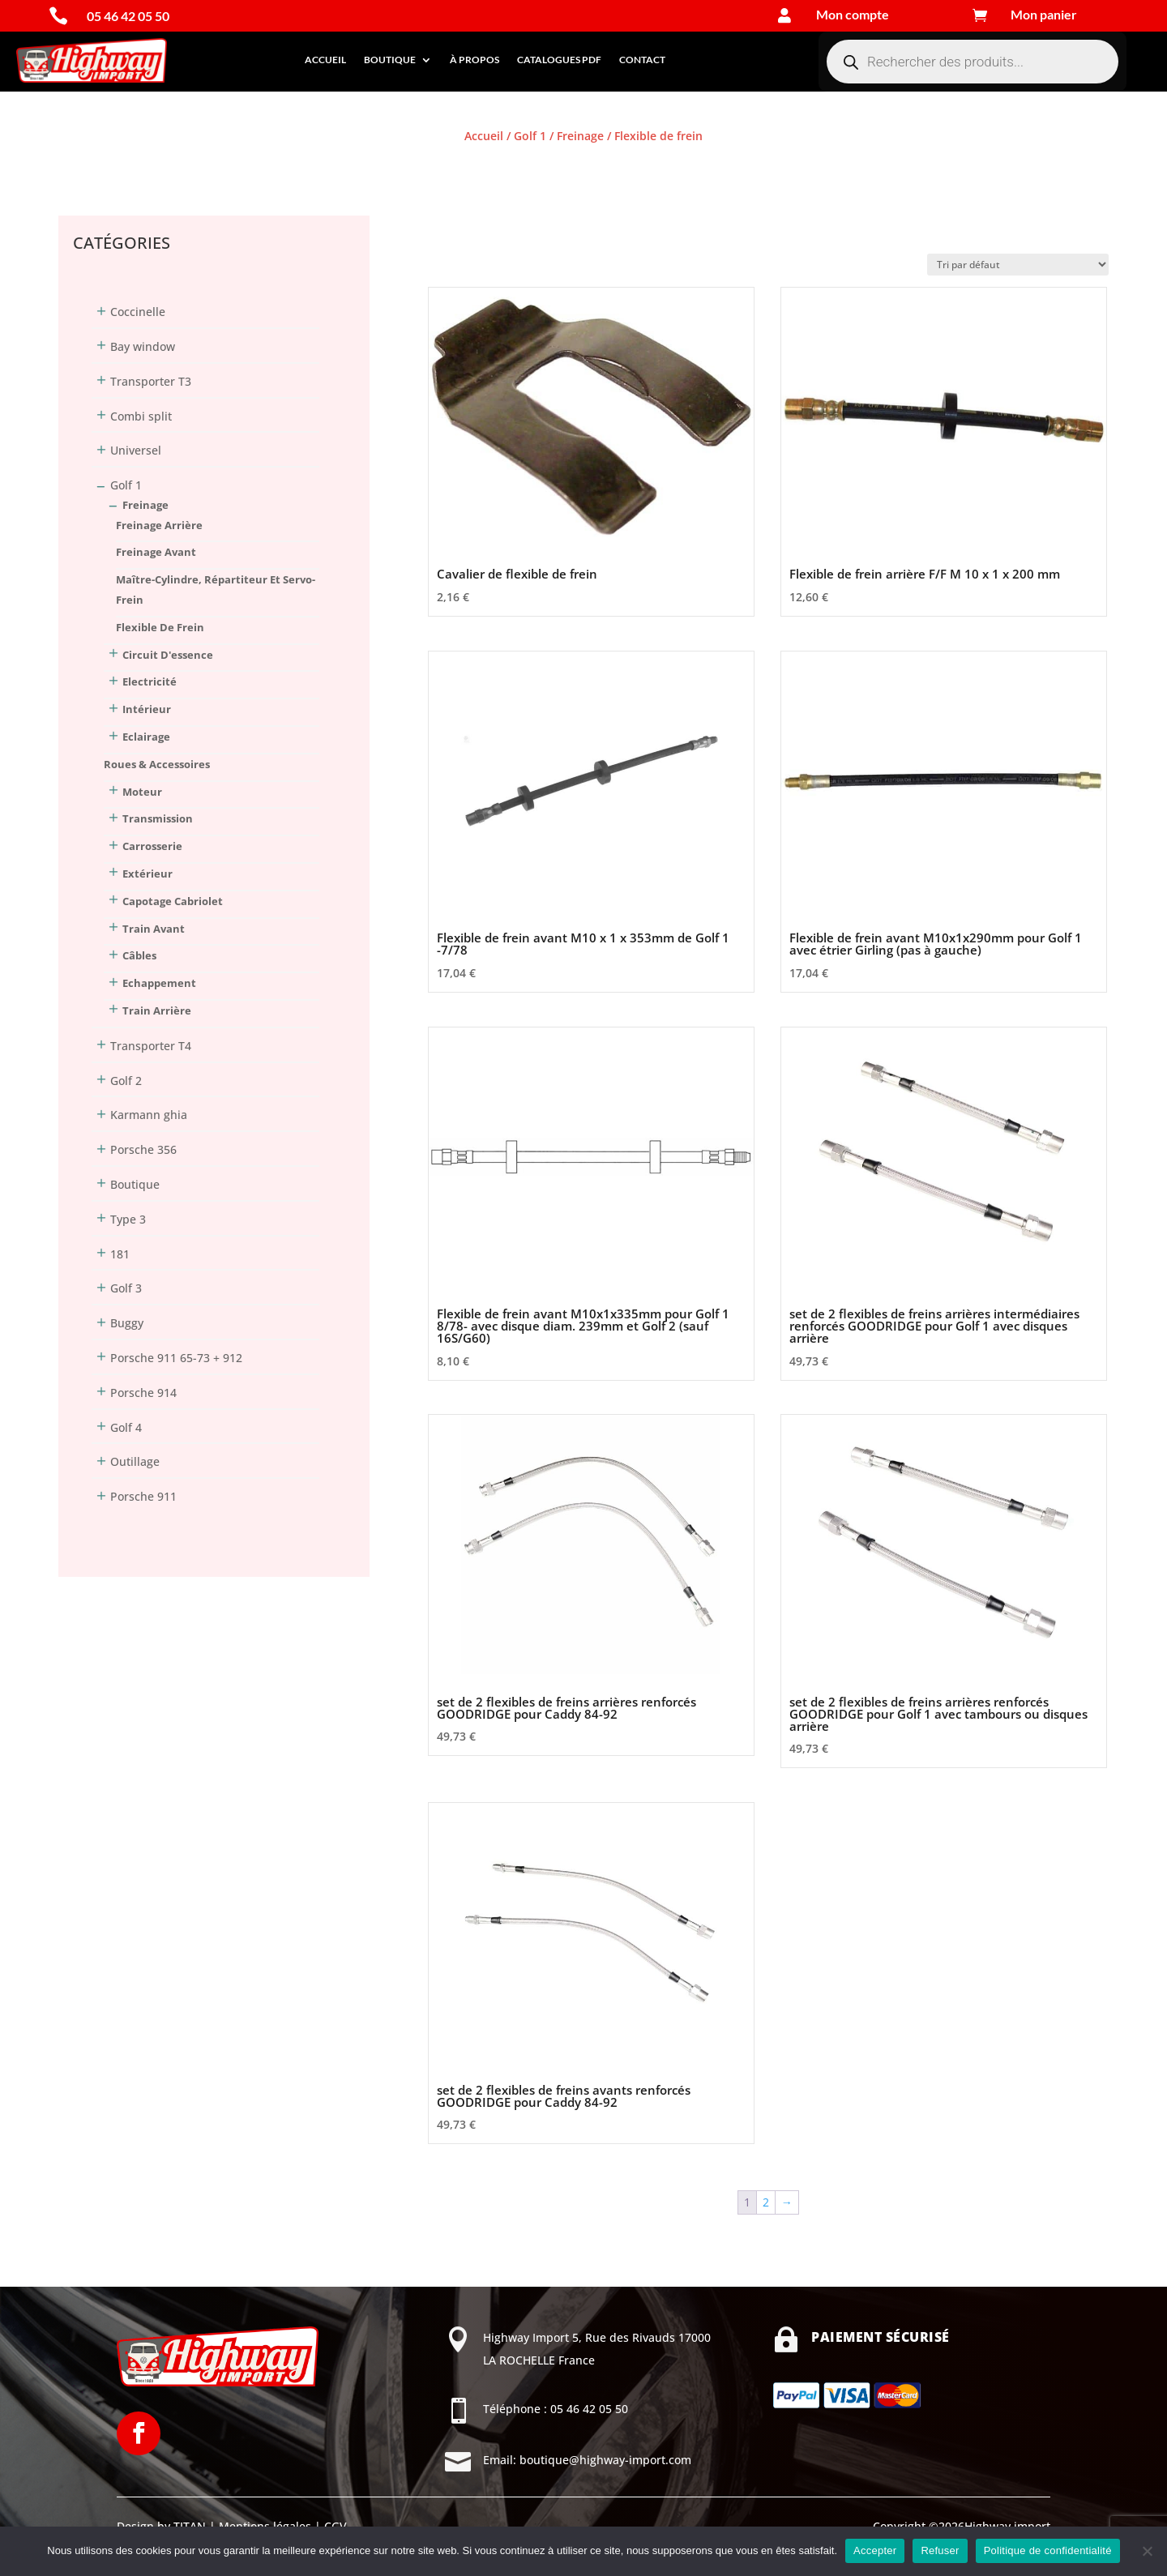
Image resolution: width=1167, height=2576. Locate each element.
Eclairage (146, 736)
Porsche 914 (143, 1392)
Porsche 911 (143, 1496)
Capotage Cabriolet (172, 901)
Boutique (390, 59)
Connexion (87, 165)
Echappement (159, 983)
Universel (135, 450)
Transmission (157, 818)
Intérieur (146, 709)
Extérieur (147, 873)
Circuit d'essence (167, 654)
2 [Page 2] (766, 2202)
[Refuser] (1147, 2551)
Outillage (135, 1461)
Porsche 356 (143, 1149)
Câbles (139, 955)
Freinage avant (156, 552)
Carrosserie (152, 846)
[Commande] (1018, 265)
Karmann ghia (148, 1114)
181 (120, 1254)
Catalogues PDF (559, 59)
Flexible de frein (160, 627)
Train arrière (156, 1010)
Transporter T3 (150, 381)
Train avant (153, 928)
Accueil (325, 59)
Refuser (940, 2550)
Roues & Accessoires (157, 764)
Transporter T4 (150, 1045)
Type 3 (128, 1219)
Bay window (142, 346)
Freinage (580, 135)
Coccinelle (137, 311)
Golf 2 (126, 1080)
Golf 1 (530, 135)
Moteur (142, 791)
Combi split (141, 416)
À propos (474, 59)
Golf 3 (126, 1288)
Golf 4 (126, 1427)
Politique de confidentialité (1048, 2550)
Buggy (126, 1323)
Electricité (149, 681)
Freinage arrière (159, 525)
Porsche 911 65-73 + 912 (176, 1357)
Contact (642, 59)
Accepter (874, 2550)
